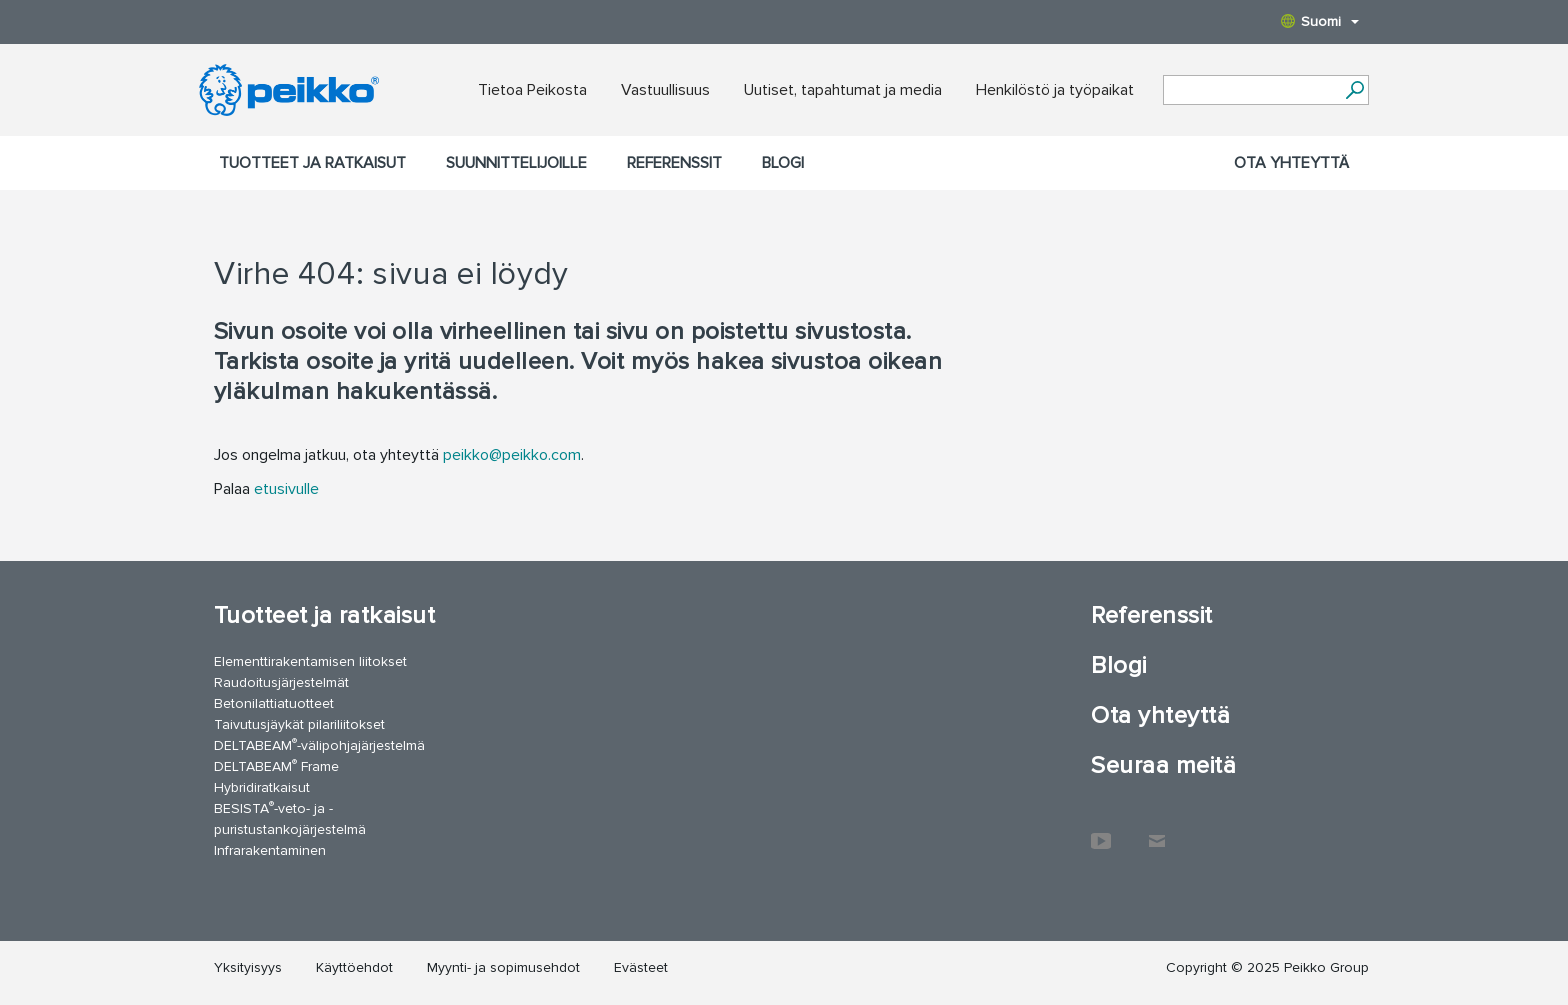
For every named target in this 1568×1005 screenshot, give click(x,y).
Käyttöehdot (354, 967)
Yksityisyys (248, 967)
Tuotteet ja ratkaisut (312, 163)
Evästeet (641, 967)
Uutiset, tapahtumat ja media (843, 90)
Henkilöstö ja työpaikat (1055, 90)
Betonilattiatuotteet (274, 703)
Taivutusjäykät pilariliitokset (299, 724)
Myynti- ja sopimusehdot (503, 967)
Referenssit (674, 163)
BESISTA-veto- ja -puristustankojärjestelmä (290, 818)
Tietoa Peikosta (532, 90)
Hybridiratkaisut (262, 787)
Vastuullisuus (665, 90)
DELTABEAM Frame (276, 765)
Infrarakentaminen (270, 850)
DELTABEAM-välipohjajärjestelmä (319, 744)
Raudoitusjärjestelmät (281, 682)
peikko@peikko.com (512, 455)
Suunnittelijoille (516, 163)
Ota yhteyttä (1291, 163)
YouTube (1101, 831)
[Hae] (1354, 90)
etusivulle (286, 489)
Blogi (783, 163)
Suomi (1320, 21)
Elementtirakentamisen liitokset (310, 661)
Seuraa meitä (1163, 765)
